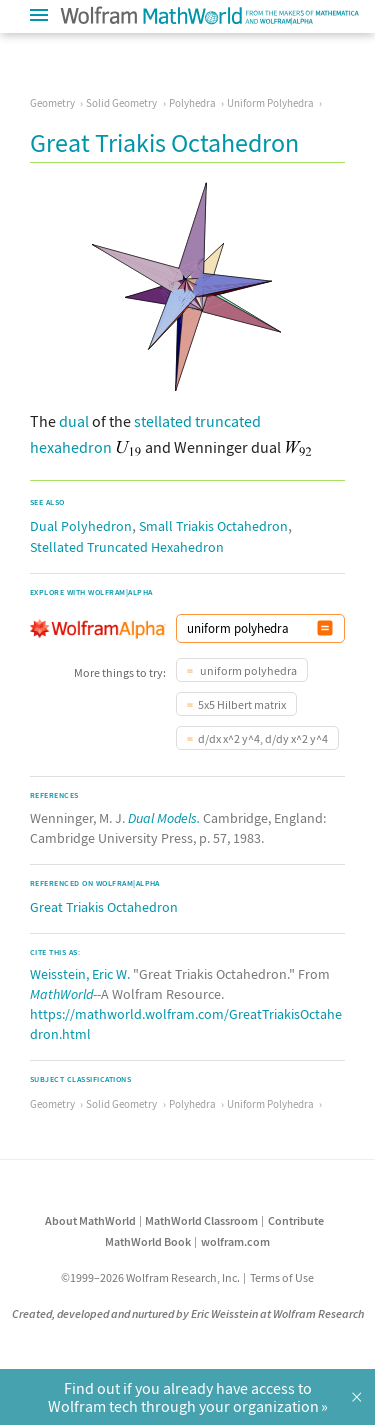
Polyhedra (192, 103)
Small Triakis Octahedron (213, 526)
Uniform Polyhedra (270, 103)
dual (74, 421)
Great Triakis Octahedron (104, 907)
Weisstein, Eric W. (80, 974)
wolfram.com (235, 1241)
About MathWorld (90, 1220)
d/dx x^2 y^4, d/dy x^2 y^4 (263, 738)
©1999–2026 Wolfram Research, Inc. (150, 1277)
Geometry (52, 103)
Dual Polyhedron (81, 526)
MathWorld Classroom (201, 1220)
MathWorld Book (148, 1241)
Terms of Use (282, 1277)
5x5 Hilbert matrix (242, 704)
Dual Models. (164, 818)
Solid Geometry (121, 103)
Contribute (296, 1220)
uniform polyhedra (247, 670)
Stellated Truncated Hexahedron (127, 547)
